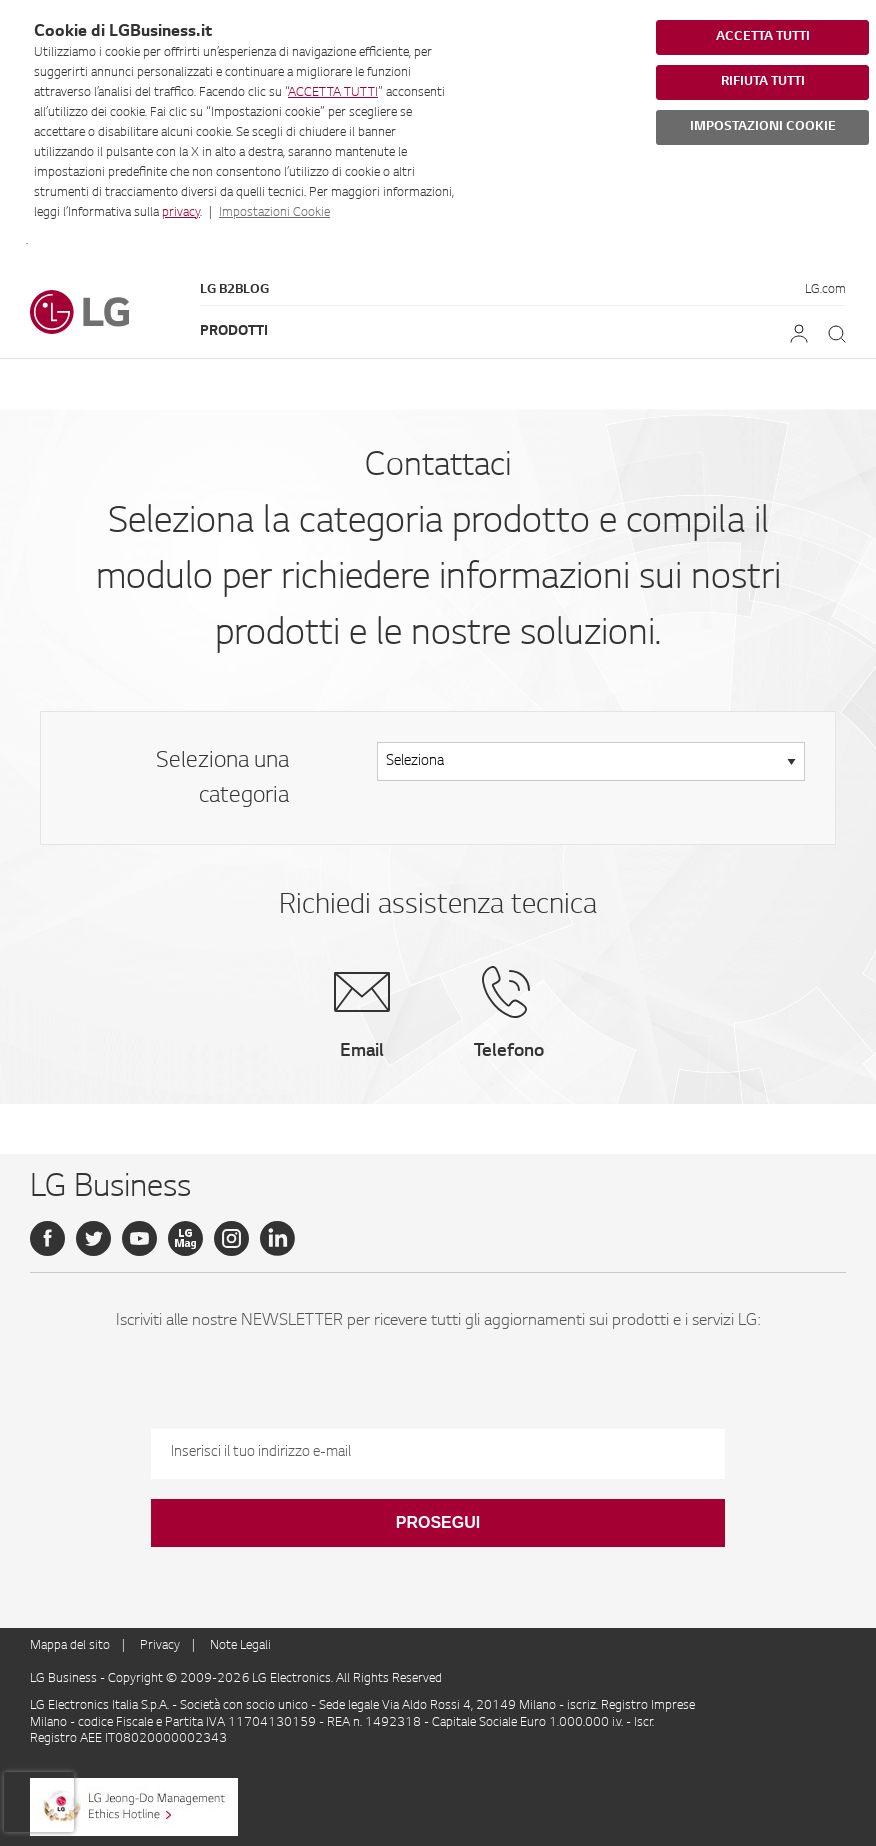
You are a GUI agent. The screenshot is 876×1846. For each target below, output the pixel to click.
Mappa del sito (70, 1646)
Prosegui (438, 1522)
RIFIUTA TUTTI (763, 82)
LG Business (65, 1679)
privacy (181, 213)
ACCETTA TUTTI (333, 93)
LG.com (825, 290)
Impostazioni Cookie (274, 213)
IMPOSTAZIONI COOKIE (763, 127)
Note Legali (240, 1646)
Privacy (160, 1646)
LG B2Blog (234, 290)
